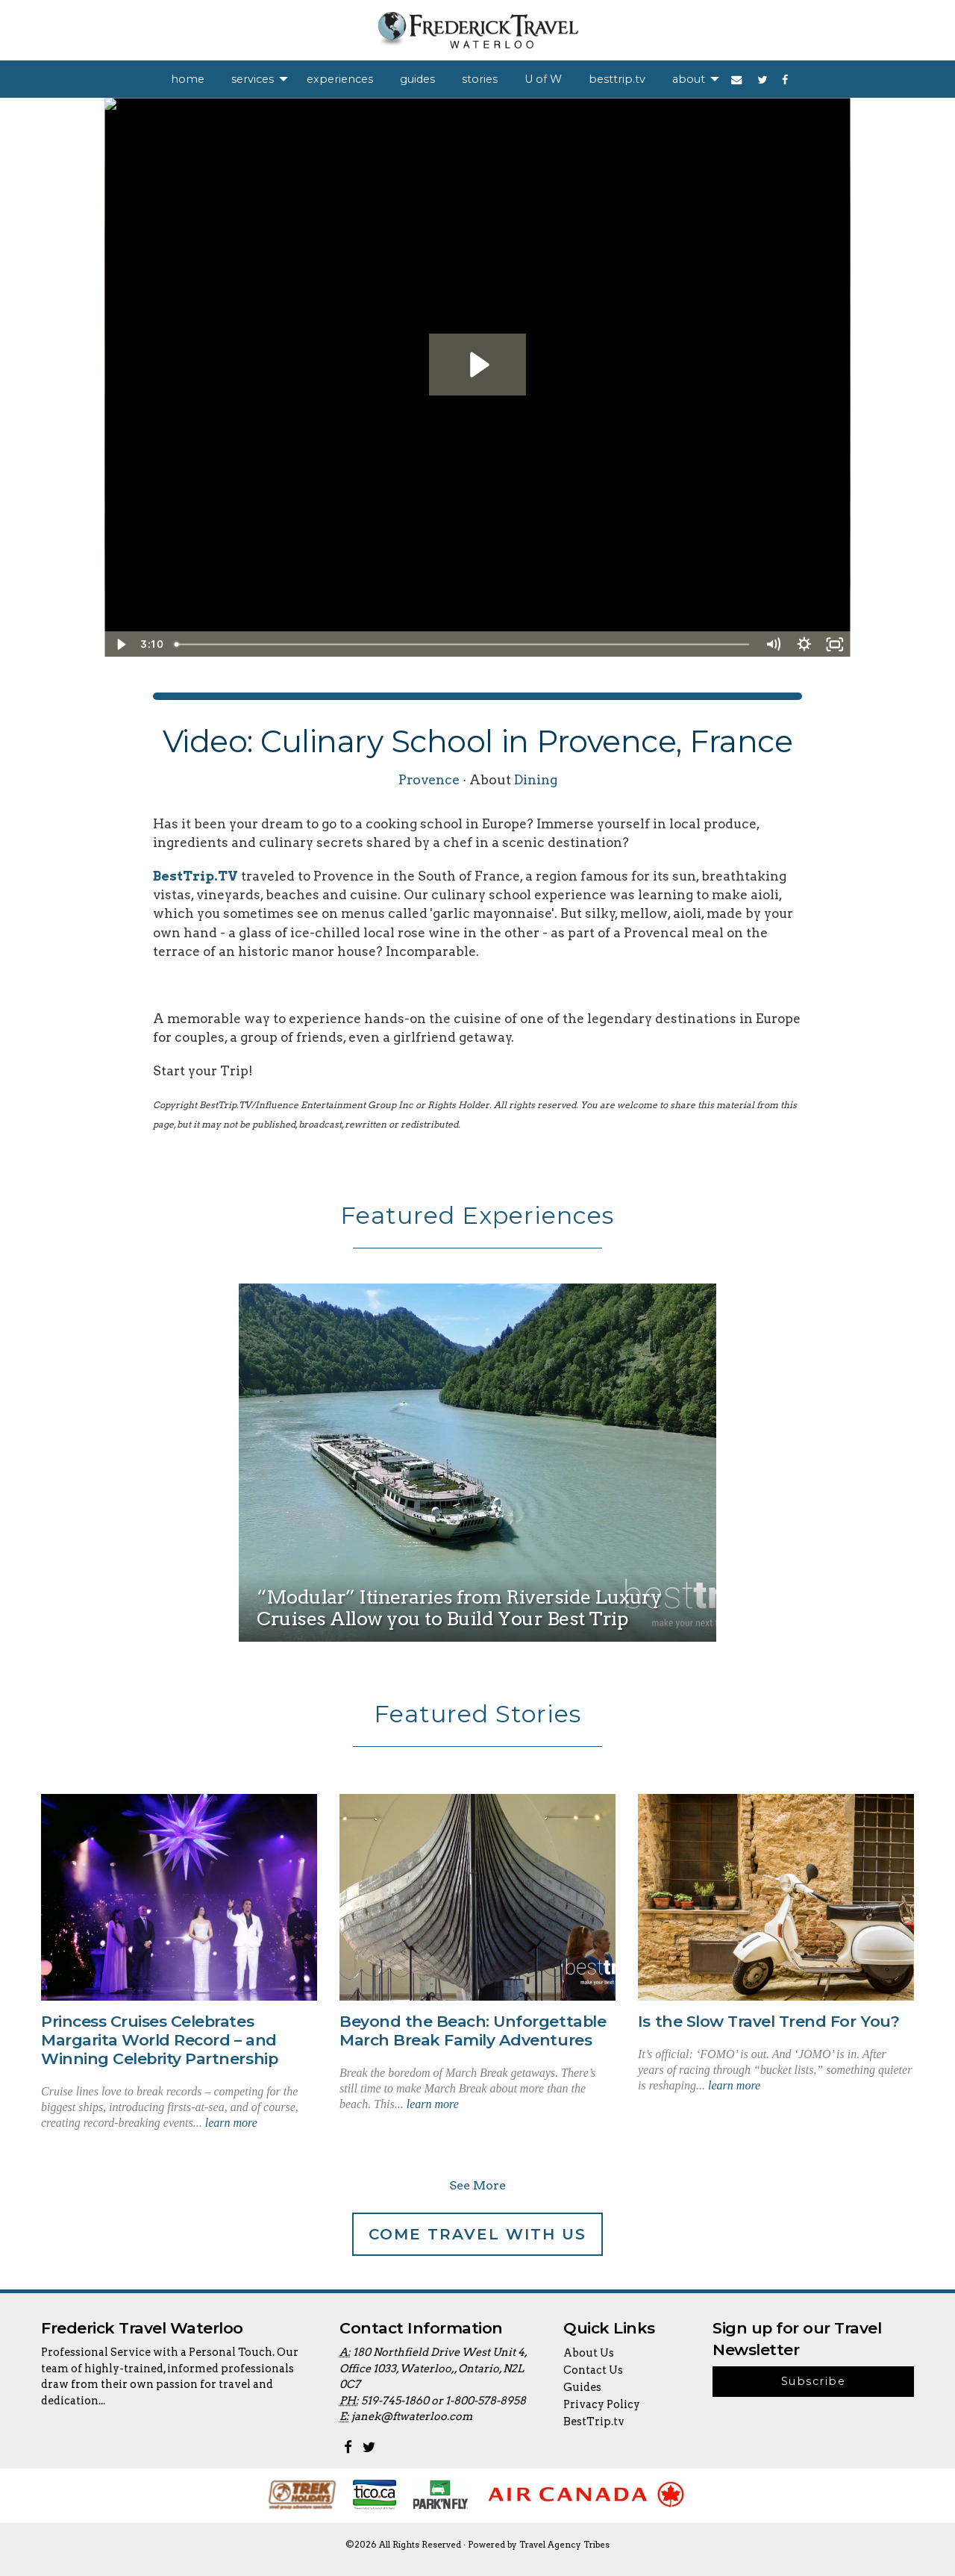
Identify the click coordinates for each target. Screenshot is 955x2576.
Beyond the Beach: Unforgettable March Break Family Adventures (472, 2030)
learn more (231, 2122)
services (252, 79)
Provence (429, 779)
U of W (543, 79)
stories (480, 79)
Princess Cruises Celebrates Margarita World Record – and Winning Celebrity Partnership (159, 2040)
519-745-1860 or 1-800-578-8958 (443, 2400)
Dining (535, 779)
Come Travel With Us (477, 2234)
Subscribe (813, 2381)
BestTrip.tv (593, 2421)
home (187, 79)
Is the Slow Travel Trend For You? (768, 2021)
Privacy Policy (601, 2404)
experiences (340, 79)
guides (417, 79)
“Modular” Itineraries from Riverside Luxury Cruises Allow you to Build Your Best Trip (459, 1607)
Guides (582, 2387)
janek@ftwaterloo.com (411, 2416)
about (688, 79)
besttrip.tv (617, 79)
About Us (588, 2353)
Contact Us (593, 2370)
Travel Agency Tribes (564, 2544)
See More (477, 2185)
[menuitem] (187, 79)
